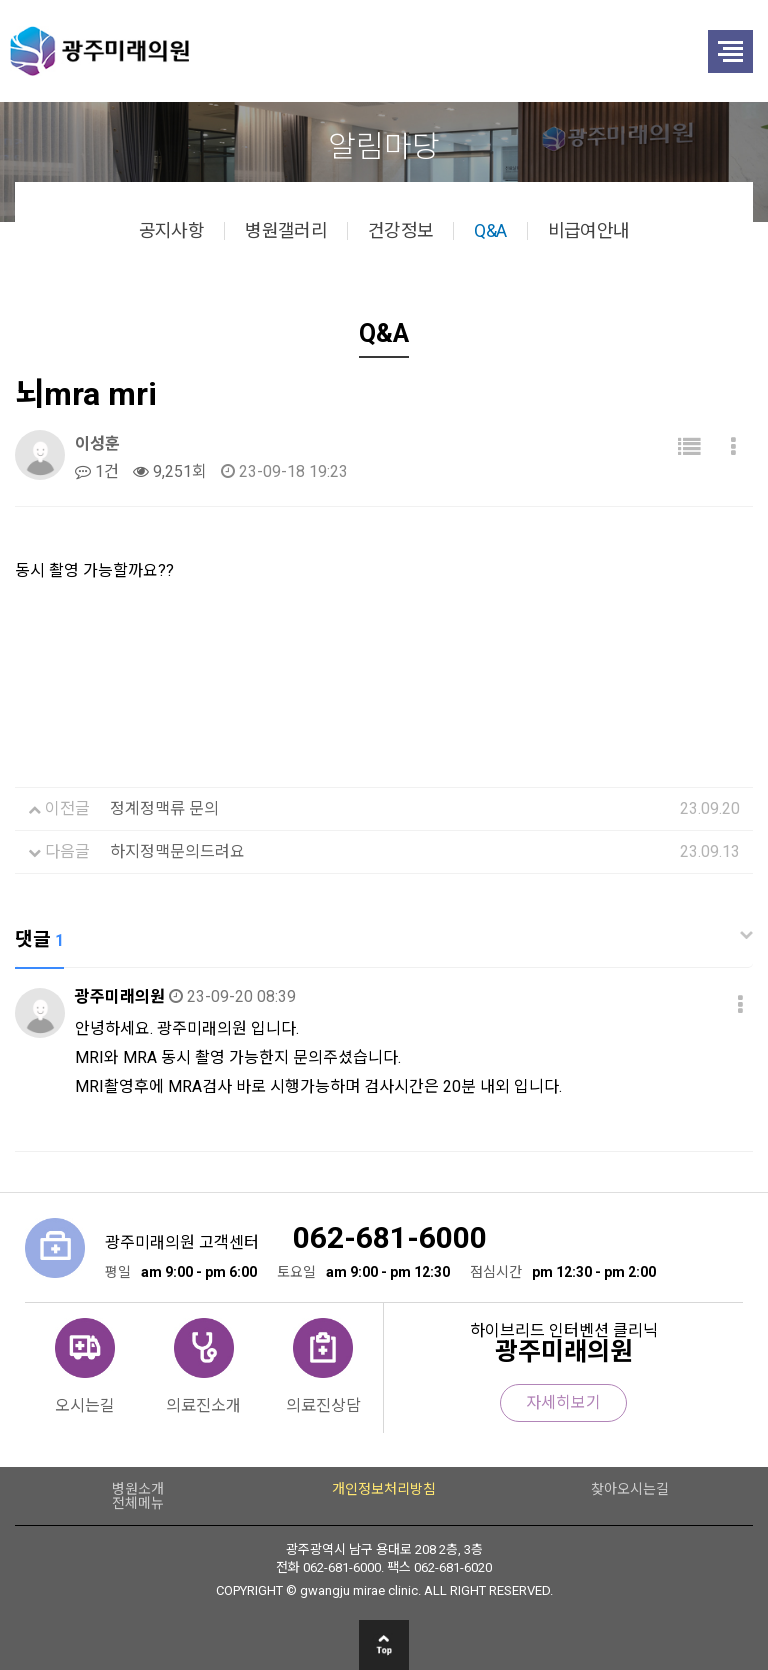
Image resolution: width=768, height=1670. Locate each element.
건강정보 (400, 231)
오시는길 (85, 1405)
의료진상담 (323, 1405)
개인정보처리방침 (384, 1489)
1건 (97, 471)
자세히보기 (563, 1402)
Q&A (490, 231)
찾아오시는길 (630, 1489)
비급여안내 (589, 231)
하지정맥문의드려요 (177, 851)
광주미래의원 (320, 51)
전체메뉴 (138, 1503)
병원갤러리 (286, 231)
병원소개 (138, 1489)
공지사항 (171, 231)
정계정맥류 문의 (164, 808)
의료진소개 (203, 1405)
